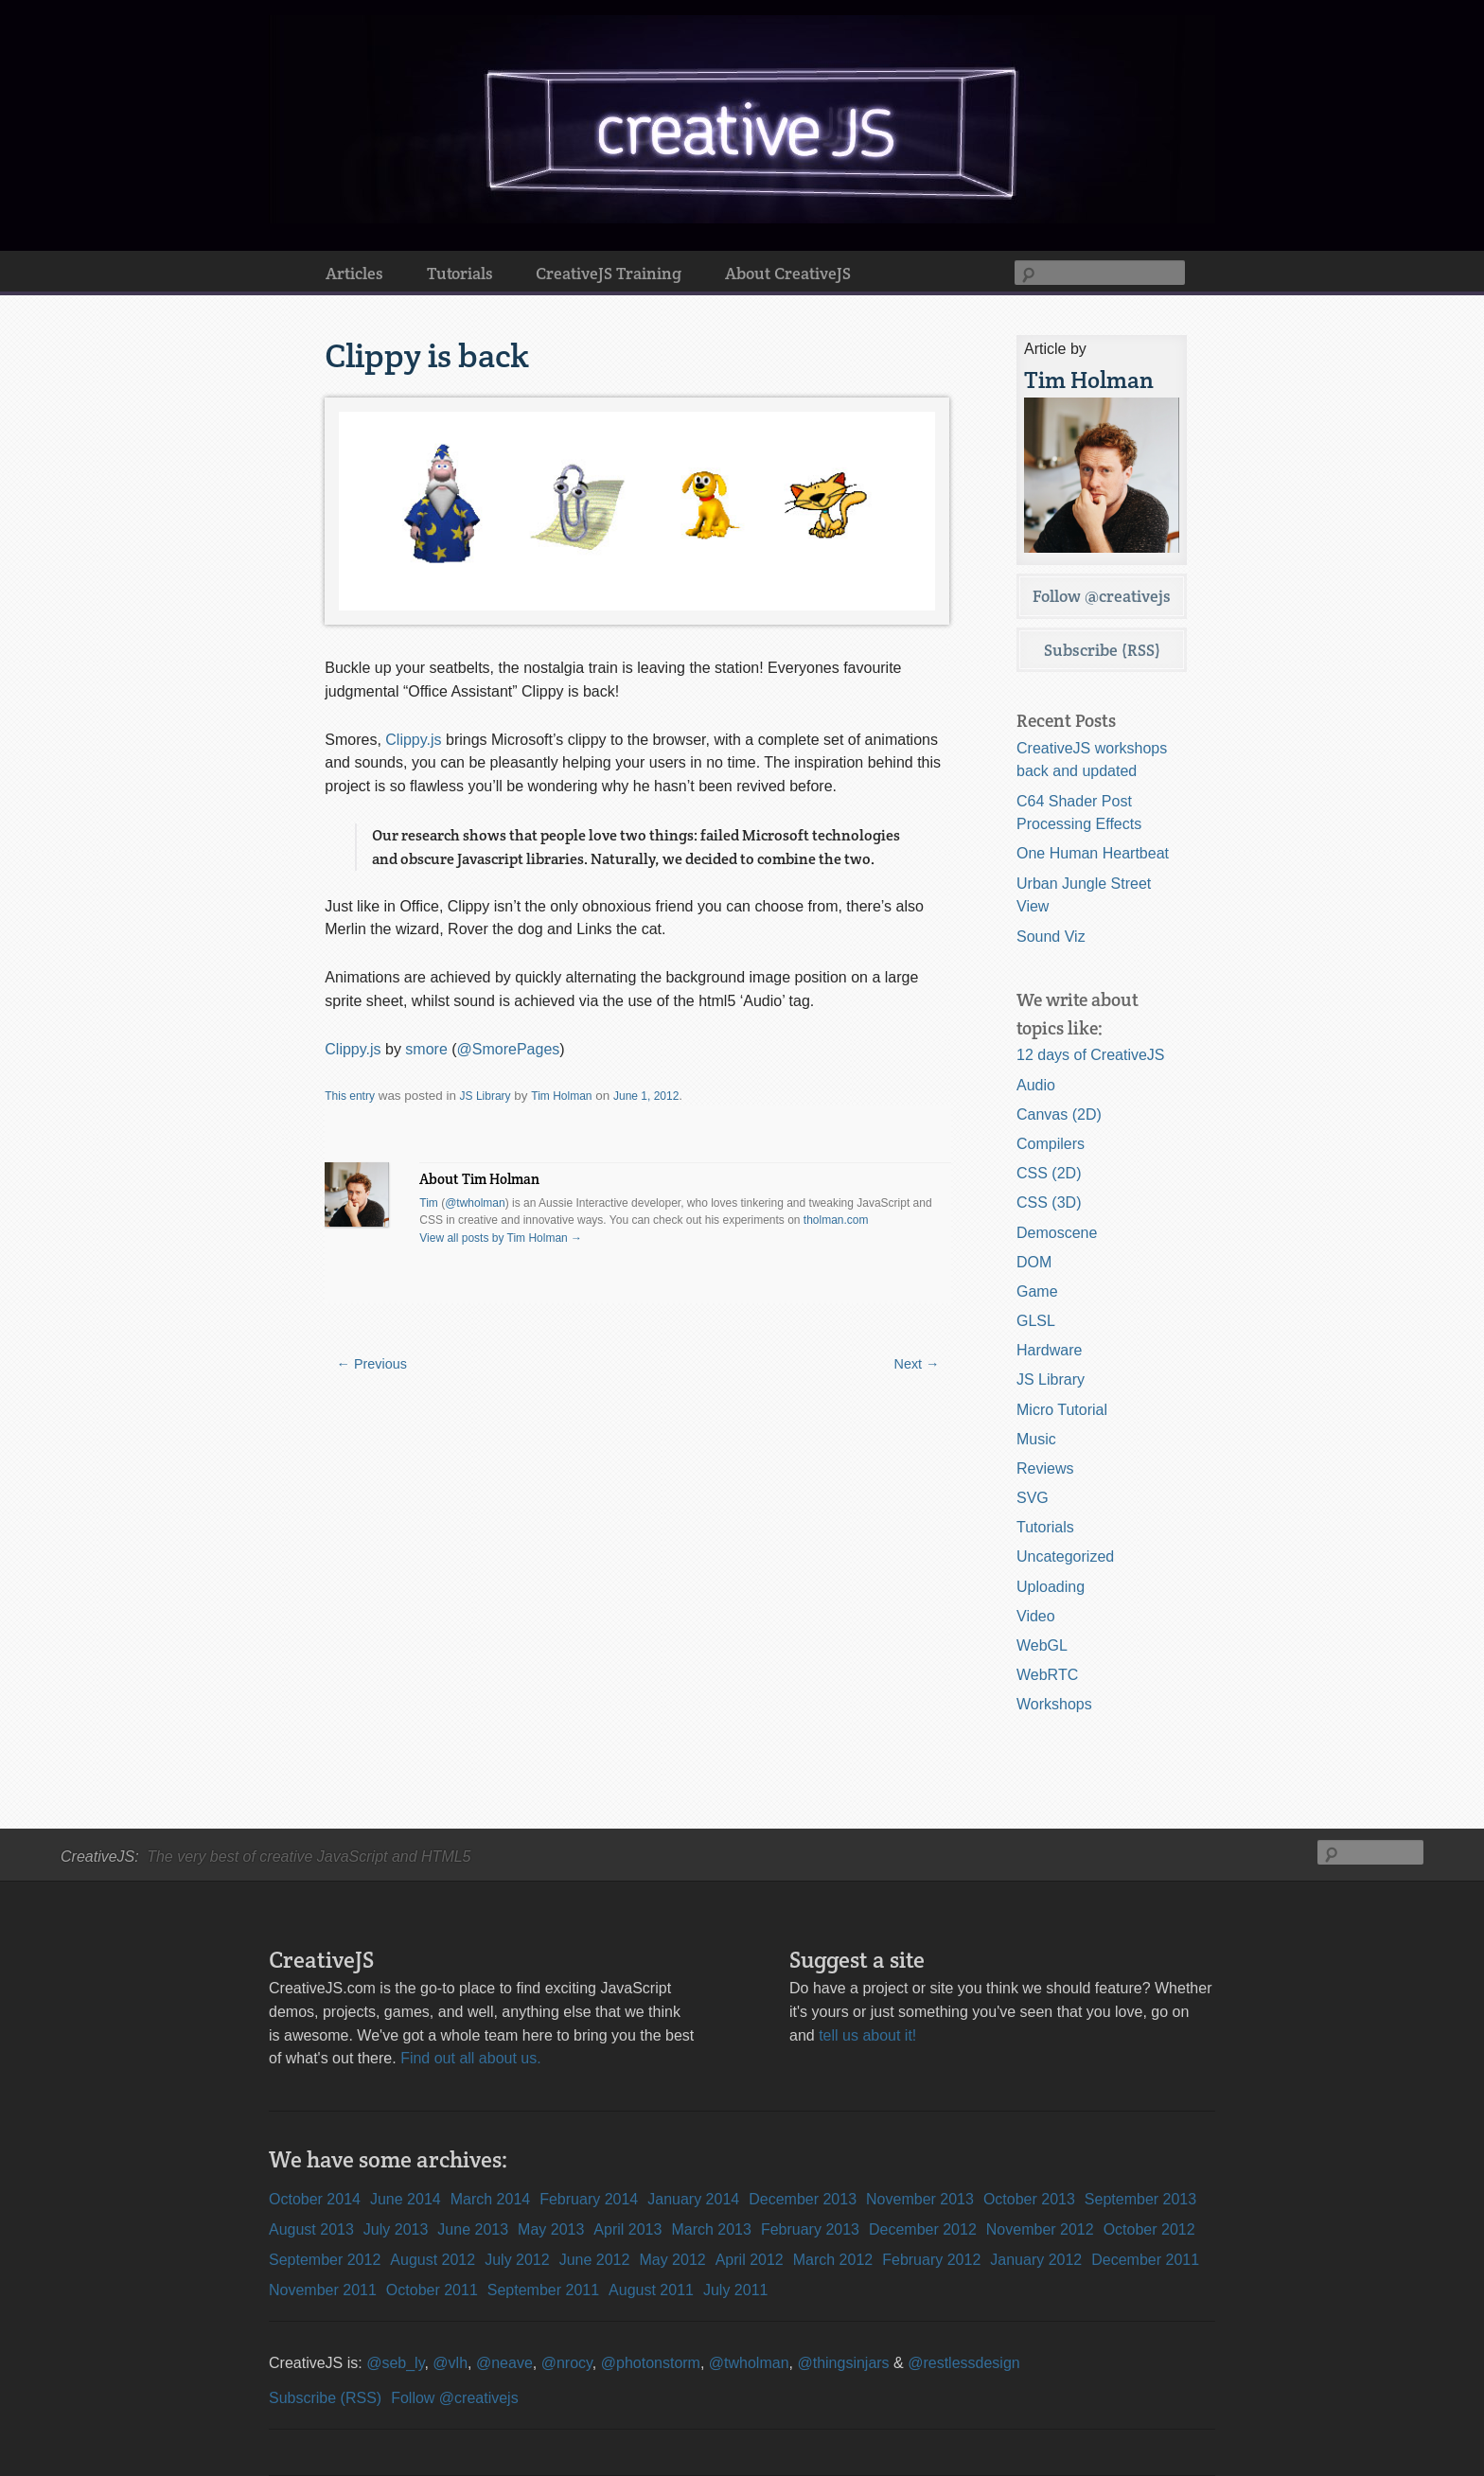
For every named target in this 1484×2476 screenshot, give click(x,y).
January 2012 (1036, 2260)
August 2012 (432, 2260)
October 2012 (1149, 2229)
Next (917, 1363)
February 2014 (588, 2199)
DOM (1033, 1262)
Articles (354, 273)
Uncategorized (1065, 1556)
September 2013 (1140, 2199)
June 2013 (472, 2229)
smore (426, 1049)
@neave (504, 2363)
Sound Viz (1051, 936)
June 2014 (405, 2199)
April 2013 (627, 2229)
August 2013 (311, 2229)
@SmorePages (508, 1049)
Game (1037, 1291)
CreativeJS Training (609, 273)
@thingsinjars (843, 2363)
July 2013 (396, 2229)
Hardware (1049, 1350)
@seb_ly (395, 2363)
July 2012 (517, 2260)
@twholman (475, 1203)
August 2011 (651, 2290)
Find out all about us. (470, 2058)
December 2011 (1145, 2260)
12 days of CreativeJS (1090, 1055)
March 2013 (711, 2229)
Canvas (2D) (1059, 1114)
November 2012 (1040, 2229)
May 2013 (551, 2229)
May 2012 (672, 2260)
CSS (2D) (1048, 1173)
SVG (1032, 1498)
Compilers (1050, 1144)
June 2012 (594, 2260)
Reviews (1044, 1468)
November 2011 (323, 2290)
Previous (372, 1363)
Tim (428, 1203)
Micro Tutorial (1061, 1410)
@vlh (450, 2363)
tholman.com (836, 1220)
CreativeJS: (100, 1856)
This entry (350, 1096)
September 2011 (543, 2290)
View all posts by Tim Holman (500, 1238)
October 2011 (432, 2290)
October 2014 (315, 2199)
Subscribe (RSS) (1102, 650)
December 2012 (923, 2229)
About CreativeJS (788, 273)
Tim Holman (561, 1096)
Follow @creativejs (1102, 596)
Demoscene (1056, 1233)
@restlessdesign (964, 2363)
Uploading (1050, 1587)
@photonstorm (650, 2363)
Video (1035, 1616)
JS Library (485, 1096)
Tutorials (460, 273)
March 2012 (833, 2260)
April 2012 (750, 2260)
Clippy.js (413, 740)
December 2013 (803, 2199)
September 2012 (324, 2260)
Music (1036, 1439)
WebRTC (1047, 1675)
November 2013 (920, 2199)
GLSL (1035, 1321)
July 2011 (735, 2290)
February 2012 (931, 2260)
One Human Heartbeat (1092, 853)
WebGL (1042, 1645)
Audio (1035, 1085)
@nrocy (566, 2363)
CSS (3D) (1048, 1202)
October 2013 (1029, 2199)
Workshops (1054, 1704)
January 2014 (693, 2199)
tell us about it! (867, 2035)
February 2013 (810, 2229)
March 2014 (490, 2199)
